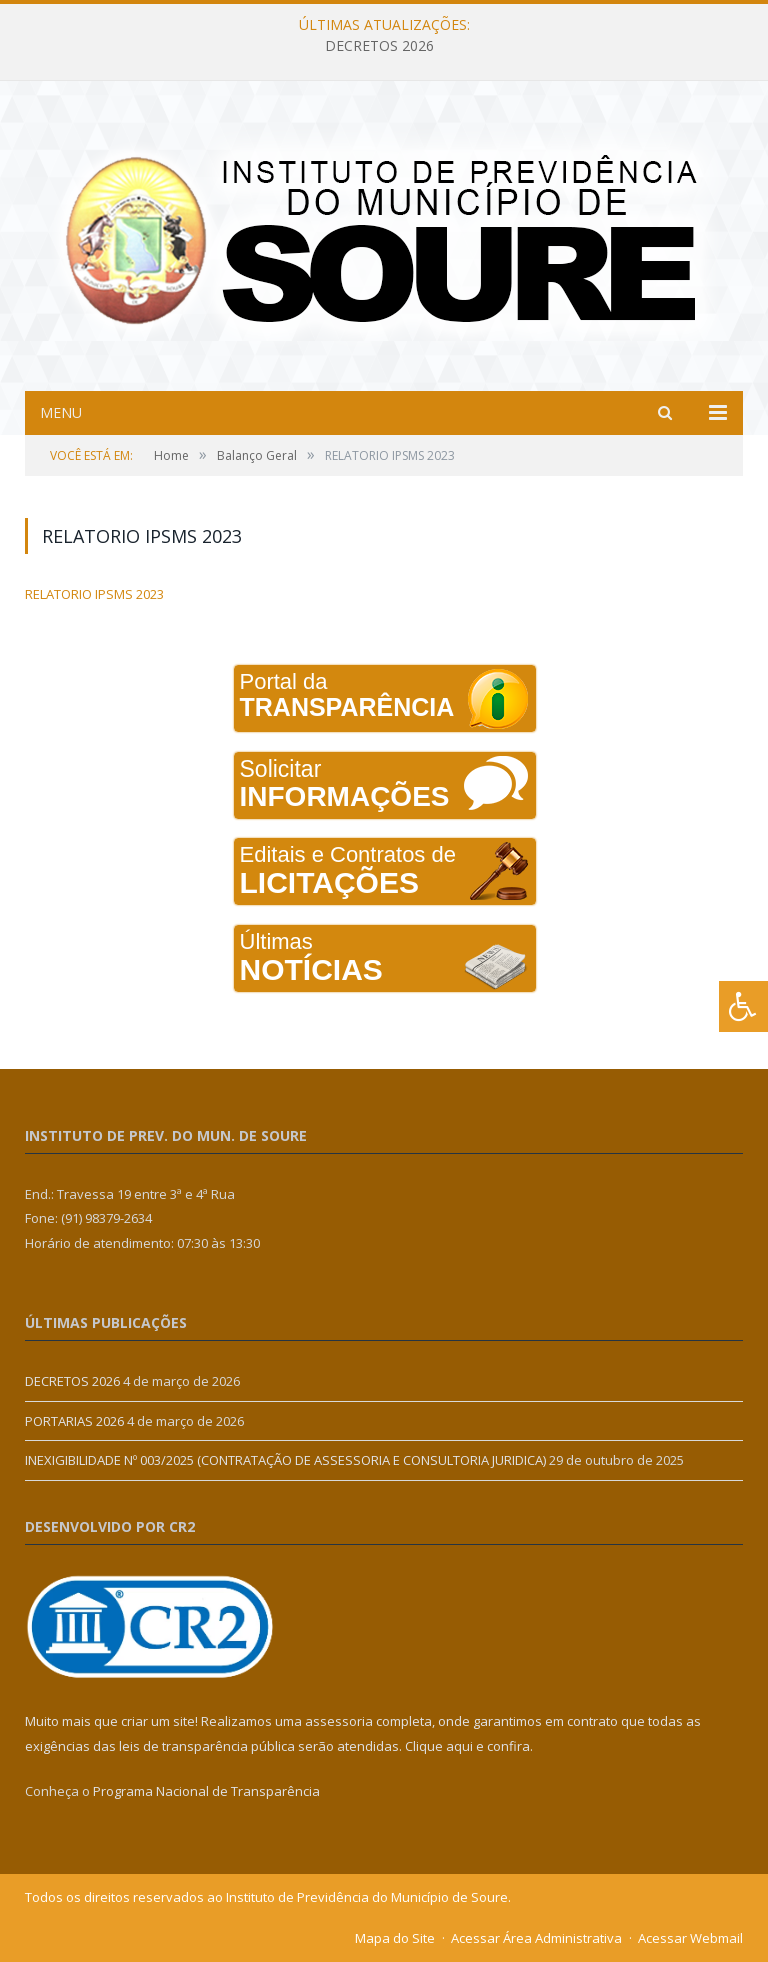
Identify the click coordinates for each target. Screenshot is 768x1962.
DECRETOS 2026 (379, 46)
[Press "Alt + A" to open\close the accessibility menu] (743, 1006)
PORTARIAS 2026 (74, 1421)
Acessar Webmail (690, 1938)
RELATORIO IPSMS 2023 (94, 594)
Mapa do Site (395, 1938)
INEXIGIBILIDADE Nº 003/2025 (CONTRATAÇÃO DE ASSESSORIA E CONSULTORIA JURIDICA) (285, 1460)
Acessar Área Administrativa (536, 1938)
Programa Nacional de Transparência (206, 1791)
